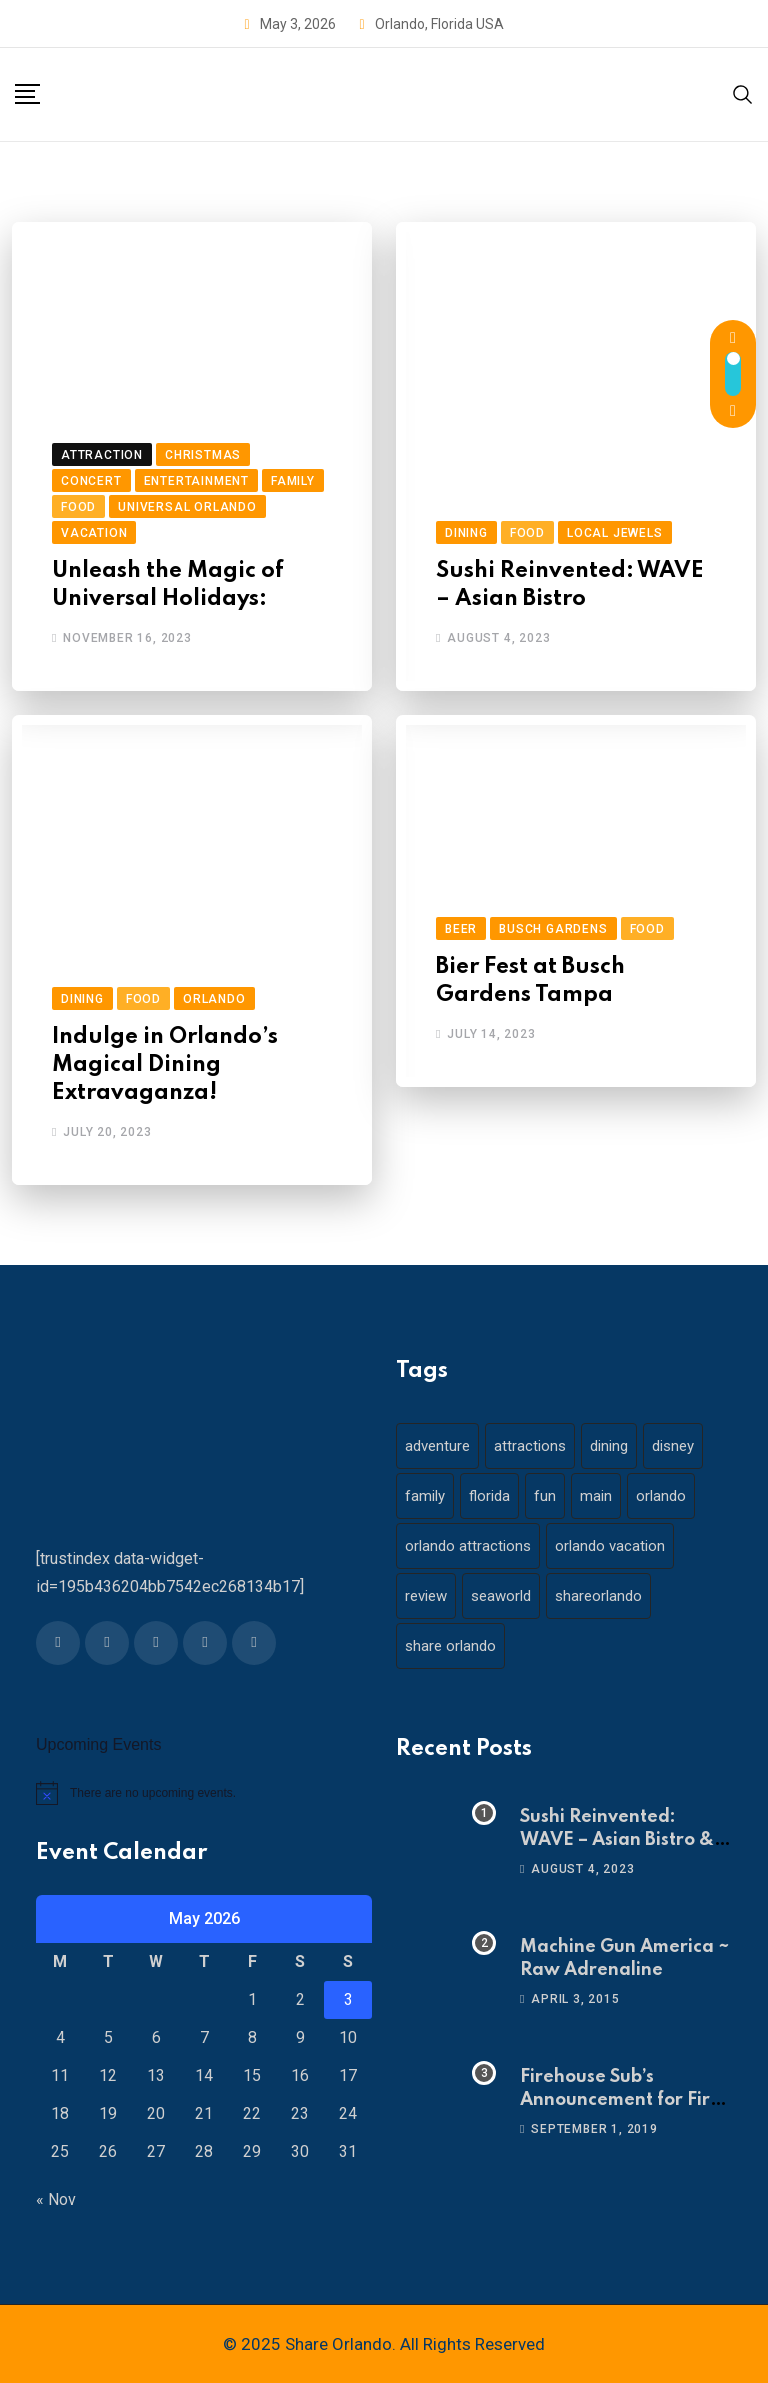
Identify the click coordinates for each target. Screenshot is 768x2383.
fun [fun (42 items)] (545, 1496)
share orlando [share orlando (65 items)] (450, 1646)
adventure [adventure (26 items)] (437, 1446)
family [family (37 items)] (425, 1496)
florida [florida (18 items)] (489, 1496)
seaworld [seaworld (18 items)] (501, 1596)
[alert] (204, 1793)
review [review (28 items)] (426, 1596)
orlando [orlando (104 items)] (661, 1496)
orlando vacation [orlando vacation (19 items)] (610, 1546)
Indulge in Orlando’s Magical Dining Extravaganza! (165, 1065)
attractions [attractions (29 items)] (530, 1446)
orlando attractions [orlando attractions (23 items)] (468, 1546)
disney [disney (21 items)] (673, 1446)
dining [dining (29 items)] (609, 1446)
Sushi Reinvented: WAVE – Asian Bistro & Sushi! (617, 1839)
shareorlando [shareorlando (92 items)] (598, 1596)
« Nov (56, 2199)
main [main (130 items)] (596, 1496)
